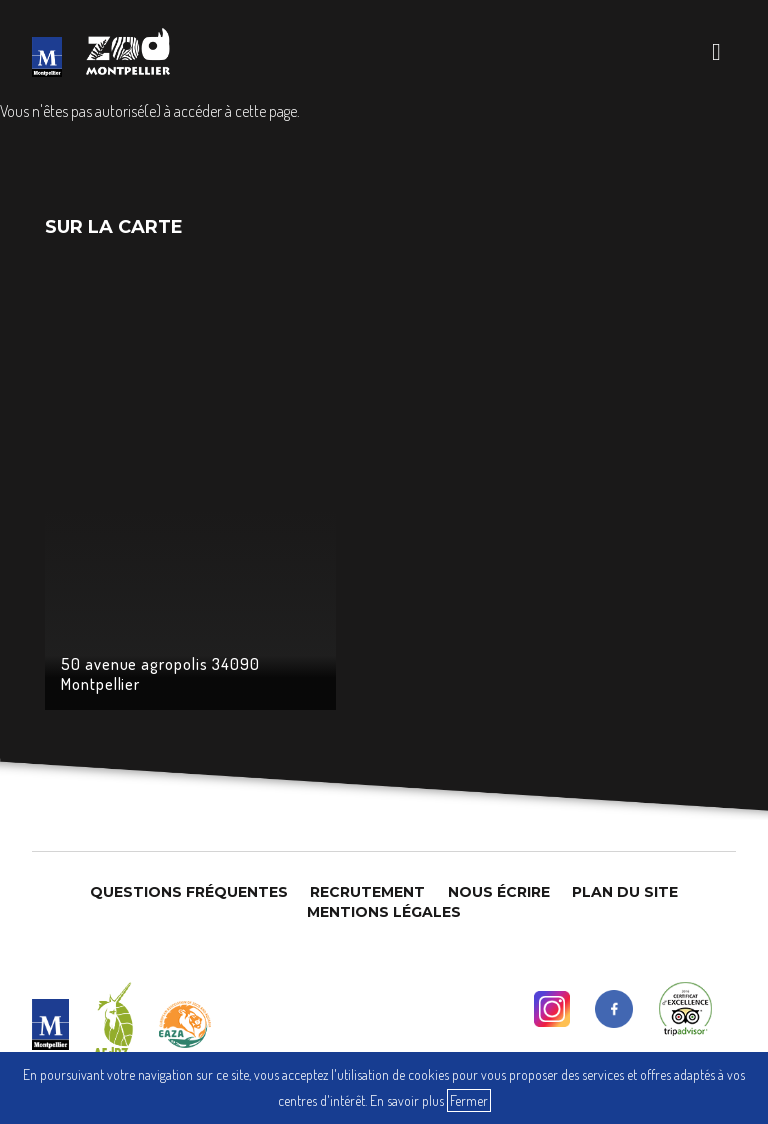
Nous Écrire (499, 892)
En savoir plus (407, 1100)
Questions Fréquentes (189, 892)
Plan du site (625, 892)
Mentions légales (384, 912)
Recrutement (367, 892)
